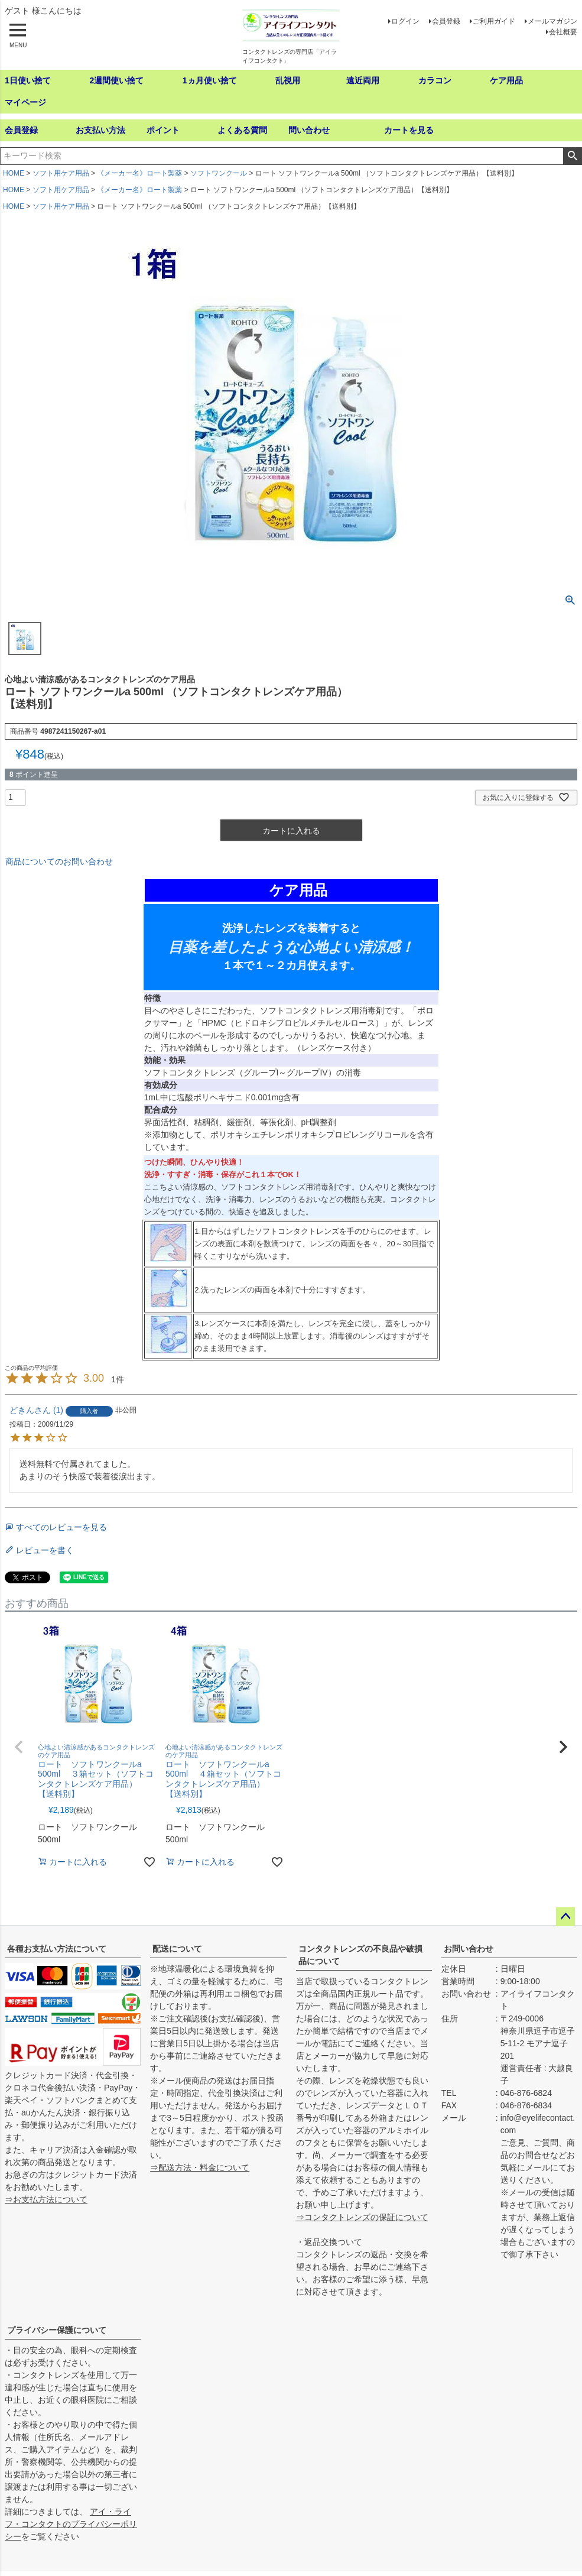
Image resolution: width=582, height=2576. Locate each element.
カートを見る (409, 130)
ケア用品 (506, 80)
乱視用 (287, 80)
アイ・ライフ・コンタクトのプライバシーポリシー (71, 2524)
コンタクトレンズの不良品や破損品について (360, 1955)
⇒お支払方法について (46, 2199)
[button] (19, 1747)
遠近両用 (362, 80)
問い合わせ (309, 130)
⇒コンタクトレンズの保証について (362, 2217)
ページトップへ (565, 1916)
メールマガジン (552, 21)
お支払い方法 (100, 130)
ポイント (163, 130)
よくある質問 (242, 130)
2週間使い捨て (116, 80)
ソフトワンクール (218, 173)
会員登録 (446, 21)
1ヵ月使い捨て (210, 80)
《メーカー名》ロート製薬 (139, 173)
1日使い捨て (28, 80)
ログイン (405, 21)
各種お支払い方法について (56, 1948)
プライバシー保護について (56, 2330)
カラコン (434, 80)
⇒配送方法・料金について (199, 2167)
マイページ (25, 102)
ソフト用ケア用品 (60, 173)
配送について (177, 1948)
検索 (572, 156)
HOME (13, 173)
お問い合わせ (468, 1948)
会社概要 (563, 32)
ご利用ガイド (494, 21)
